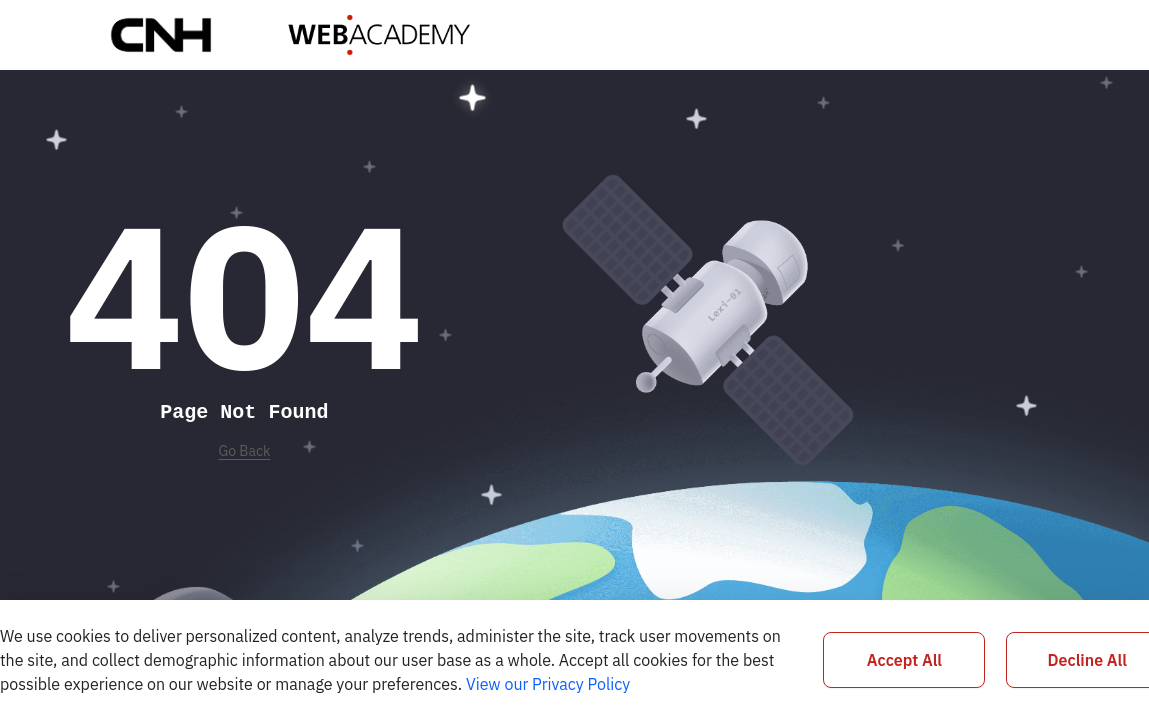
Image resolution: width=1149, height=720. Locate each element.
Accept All (904, 660)
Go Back (244, 451)
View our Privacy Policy (548, 684)
